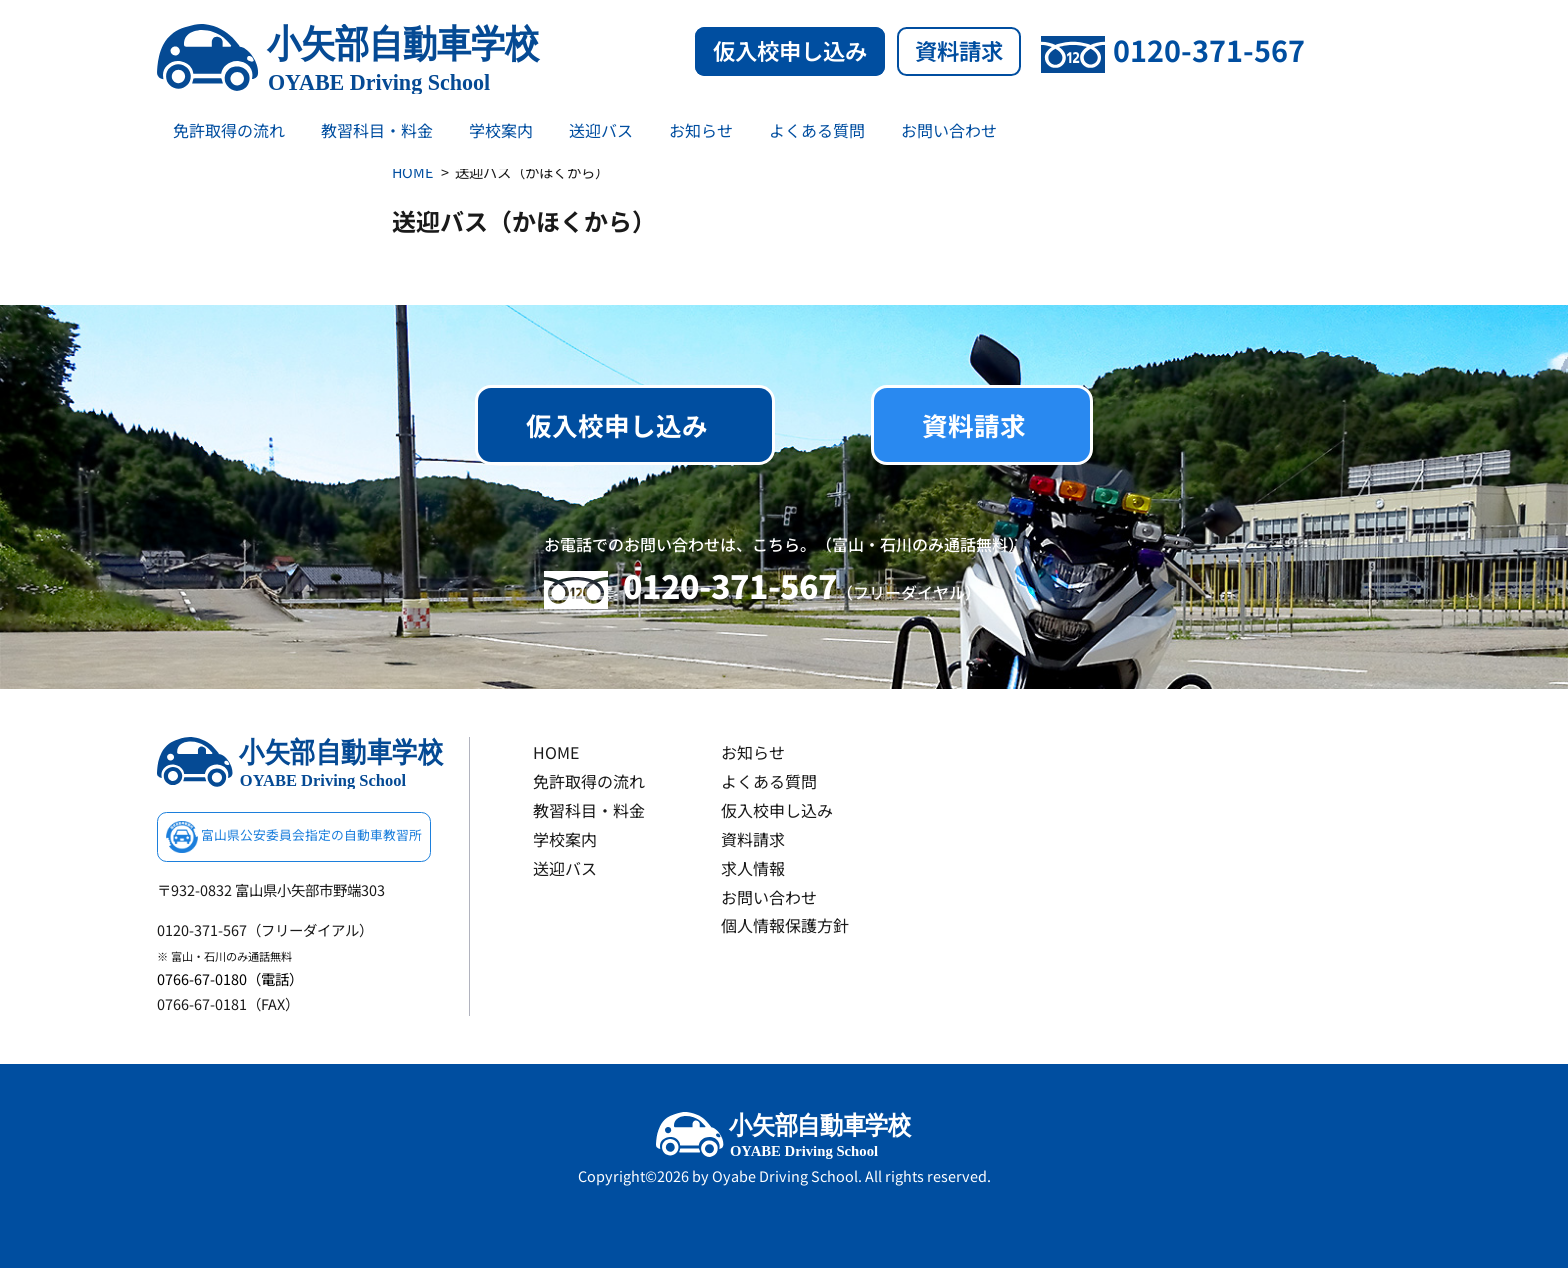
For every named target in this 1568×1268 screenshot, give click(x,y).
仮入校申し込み (790, 50)
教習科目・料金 (377, 130)
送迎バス (601, 130)
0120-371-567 (1173, 49)
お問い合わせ (949, 130)
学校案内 (501, 130)
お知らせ (701, 130)
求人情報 (753, 868)
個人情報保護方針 (785, 925)
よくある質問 (817, 130)
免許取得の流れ (229, 130)
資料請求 (959, 50)
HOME (412, 171)
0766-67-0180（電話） (230, 978)
